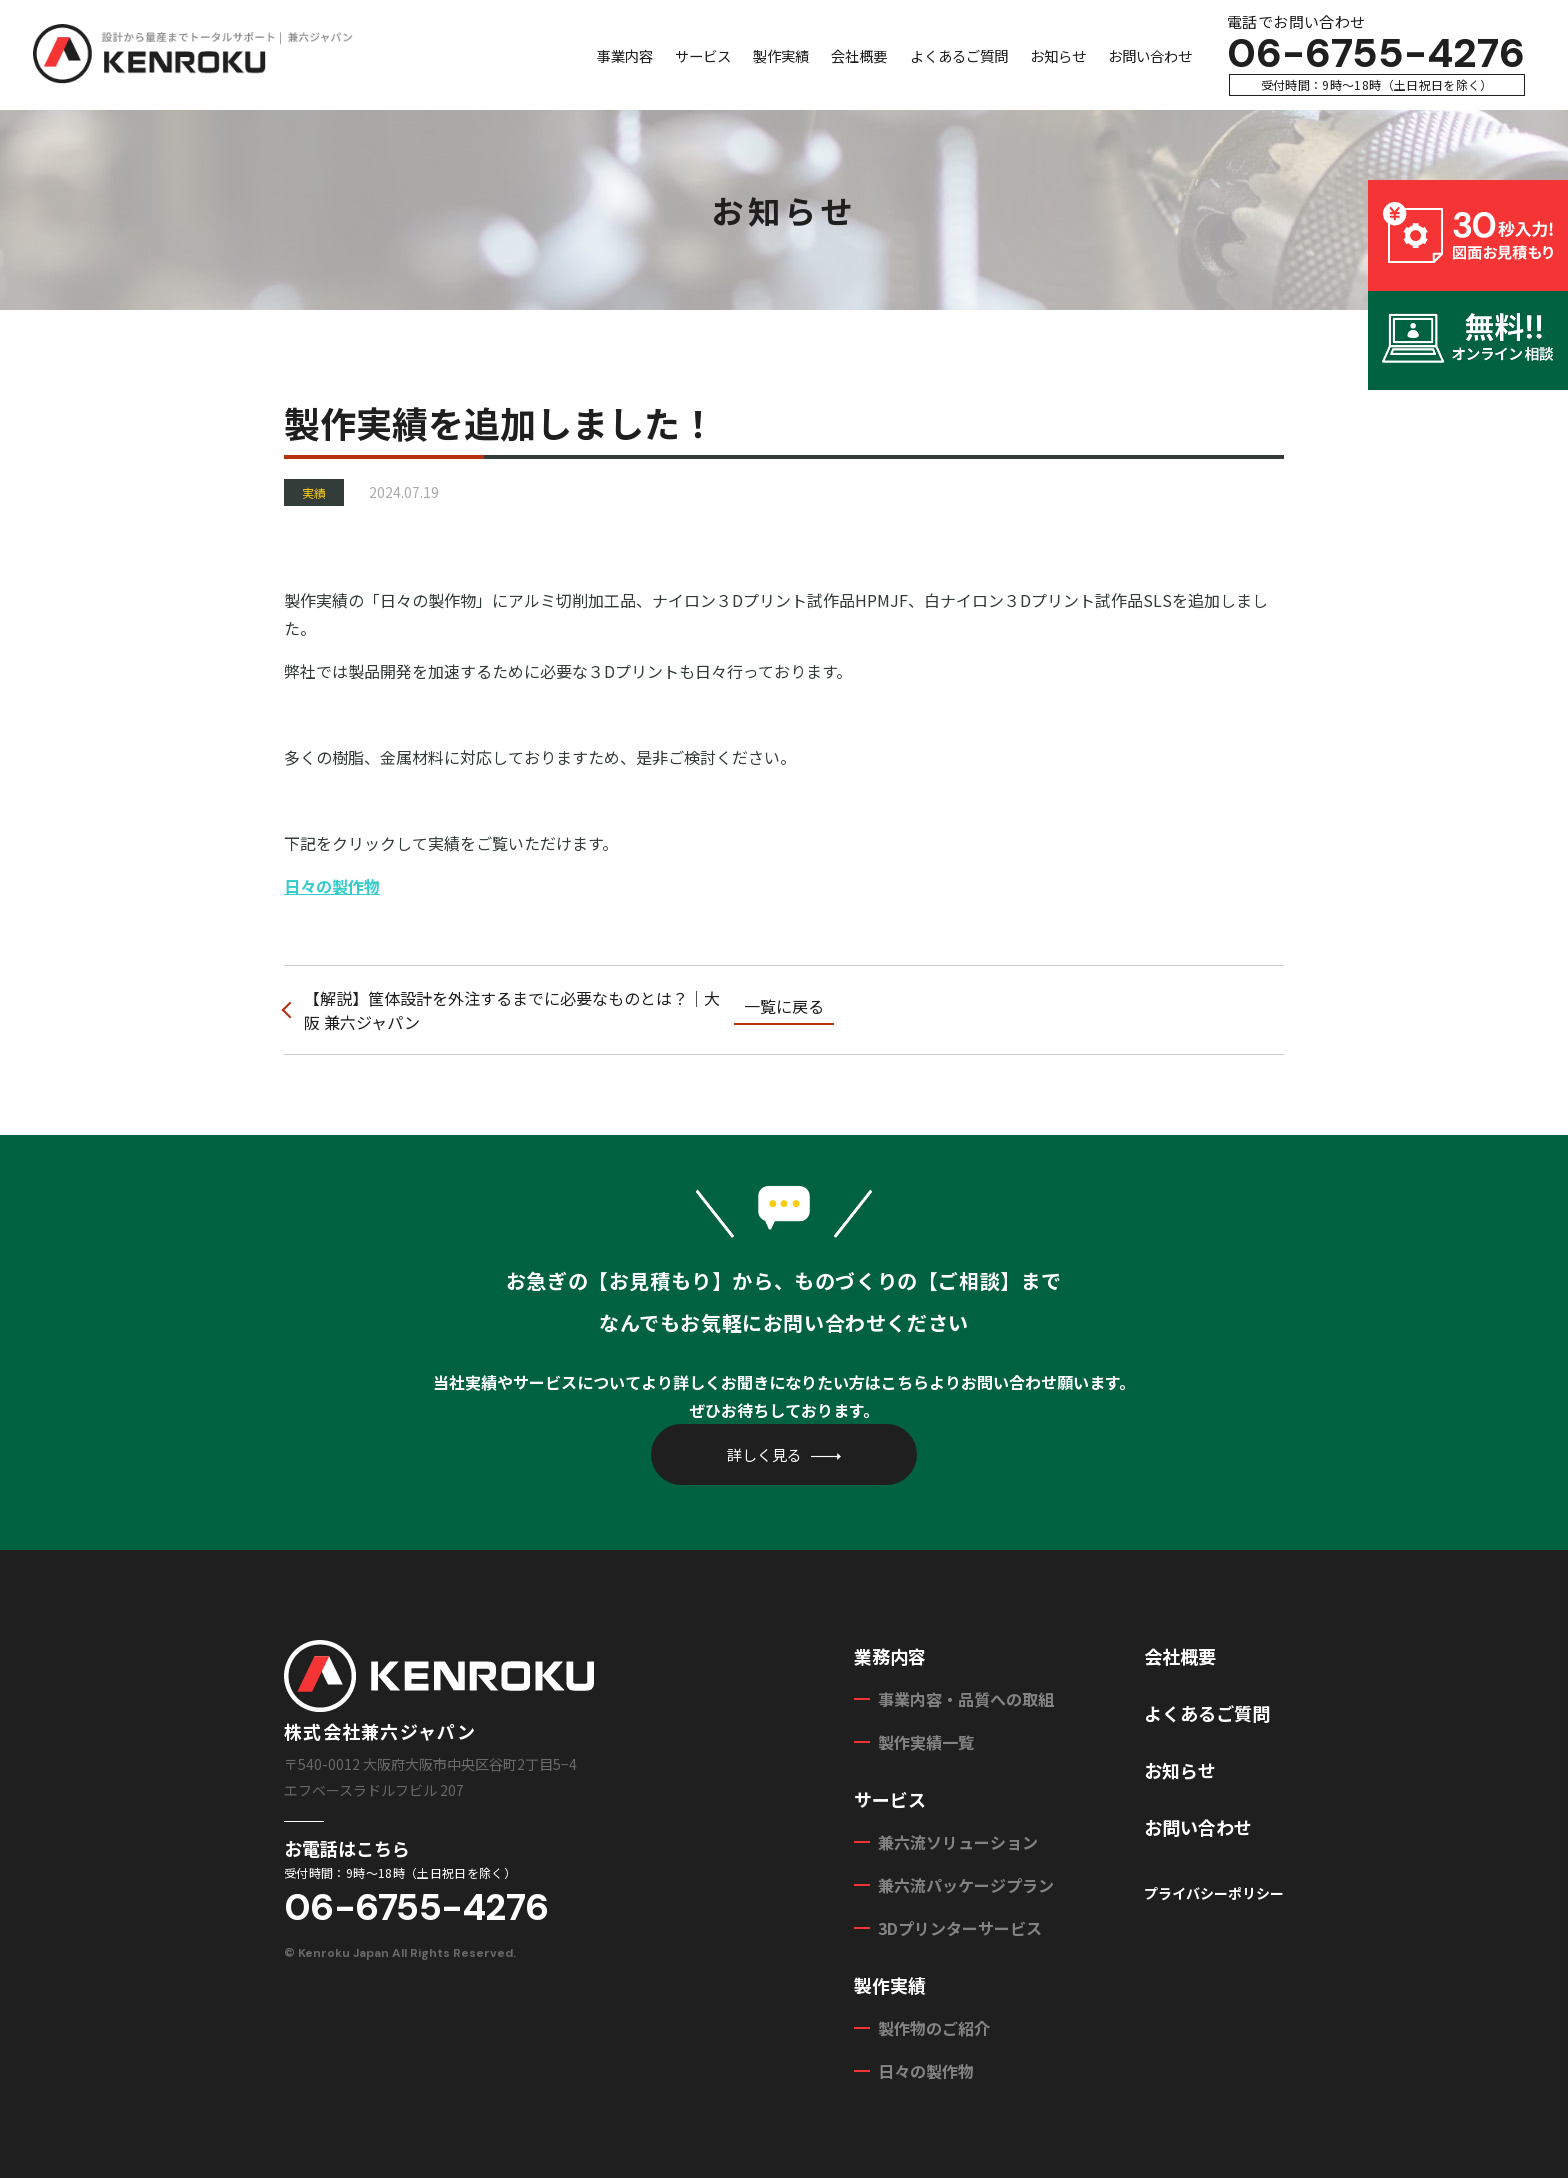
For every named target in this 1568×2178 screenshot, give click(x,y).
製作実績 (781, 55)
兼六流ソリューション (958, 1842)
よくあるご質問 (959, 55)
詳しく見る (764, 1454)
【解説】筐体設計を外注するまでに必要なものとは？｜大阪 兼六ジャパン (512, 1010)
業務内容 (890, 1656)
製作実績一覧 (926, 1742)
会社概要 (859, 55)
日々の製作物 (332, 886)
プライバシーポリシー (1214, 1893)
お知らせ (1058, 55)
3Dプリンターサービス (960, 1928)
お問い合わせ (1150, 55)
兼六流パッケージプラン (966, 1885)
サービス (703, 55)
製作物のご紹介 (934, 2028)
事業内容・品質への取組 (966, 1699)
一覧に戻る (784, 1006)
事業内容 (625, 55)
